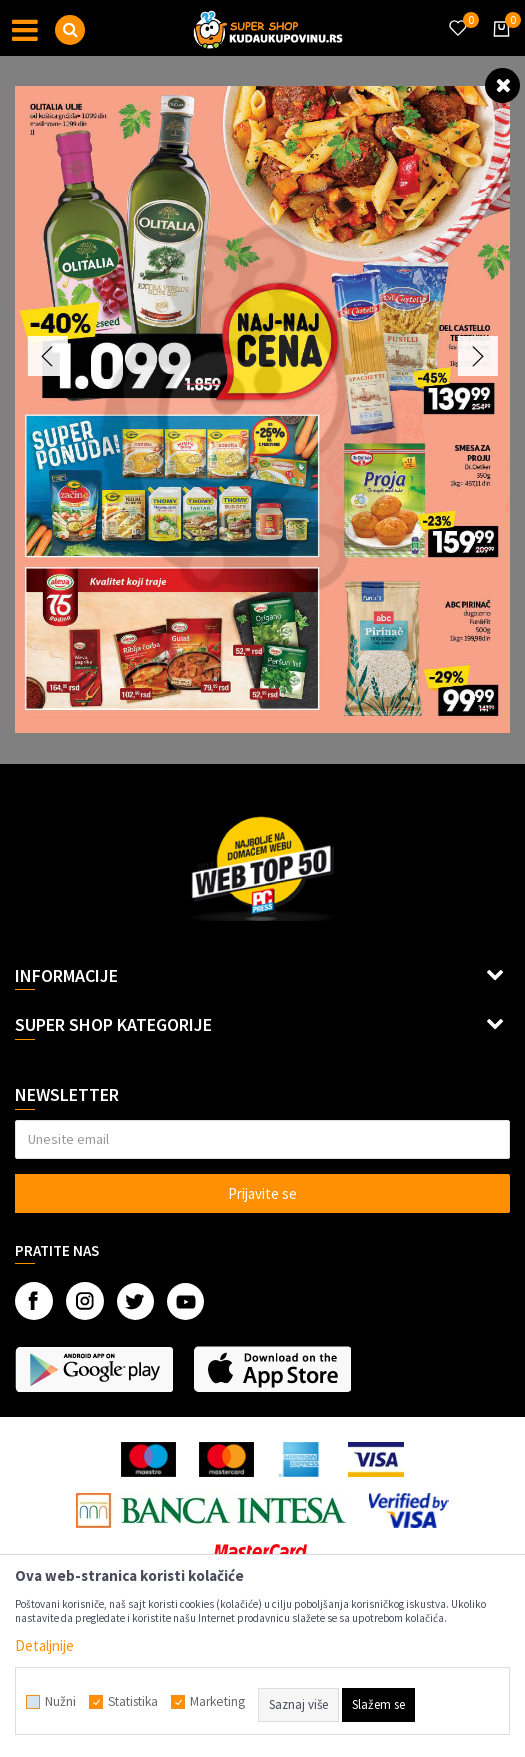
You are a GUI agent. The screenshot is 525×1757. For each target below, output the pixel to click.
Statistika (133, 1702)
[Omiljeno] (457, 16)
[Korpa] (498, 47)
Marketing (217, 1702)
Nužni (60, 1702)
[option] (262, 409)
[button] (70, 30)
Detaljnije (44, 1645)
